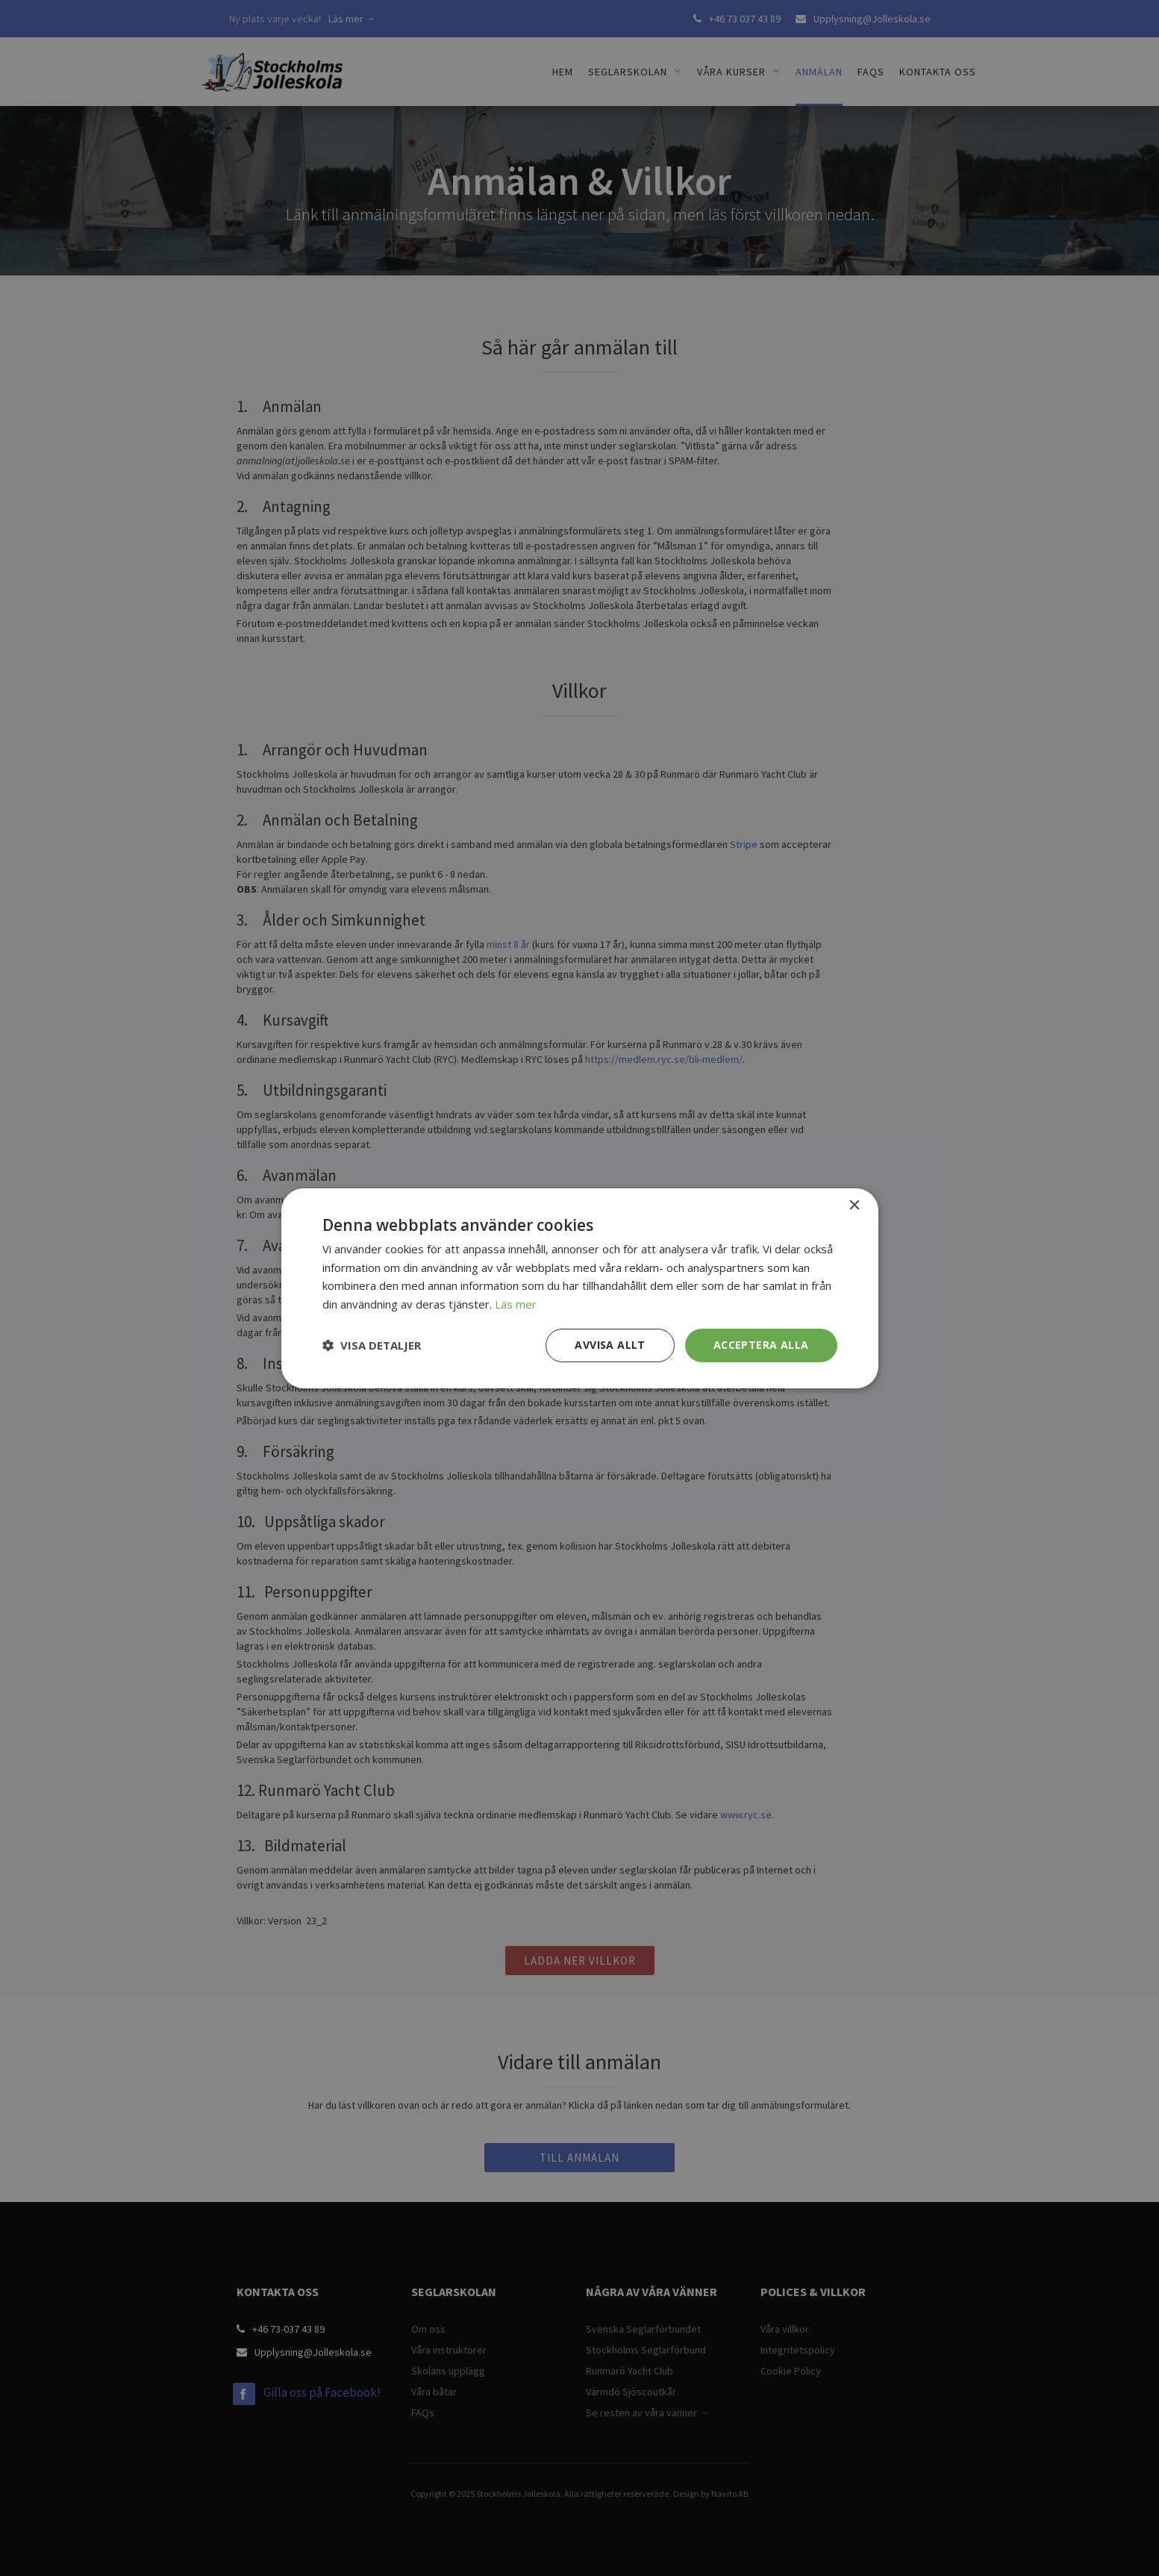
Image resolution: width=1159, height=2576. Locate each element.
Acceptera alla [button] (761, 1345)
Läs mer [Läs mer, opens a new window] (516, 1304)
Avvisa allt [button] (610, 1345)
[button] (371, 1345)
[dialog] (579, 1288)
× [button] (854, 1205)
